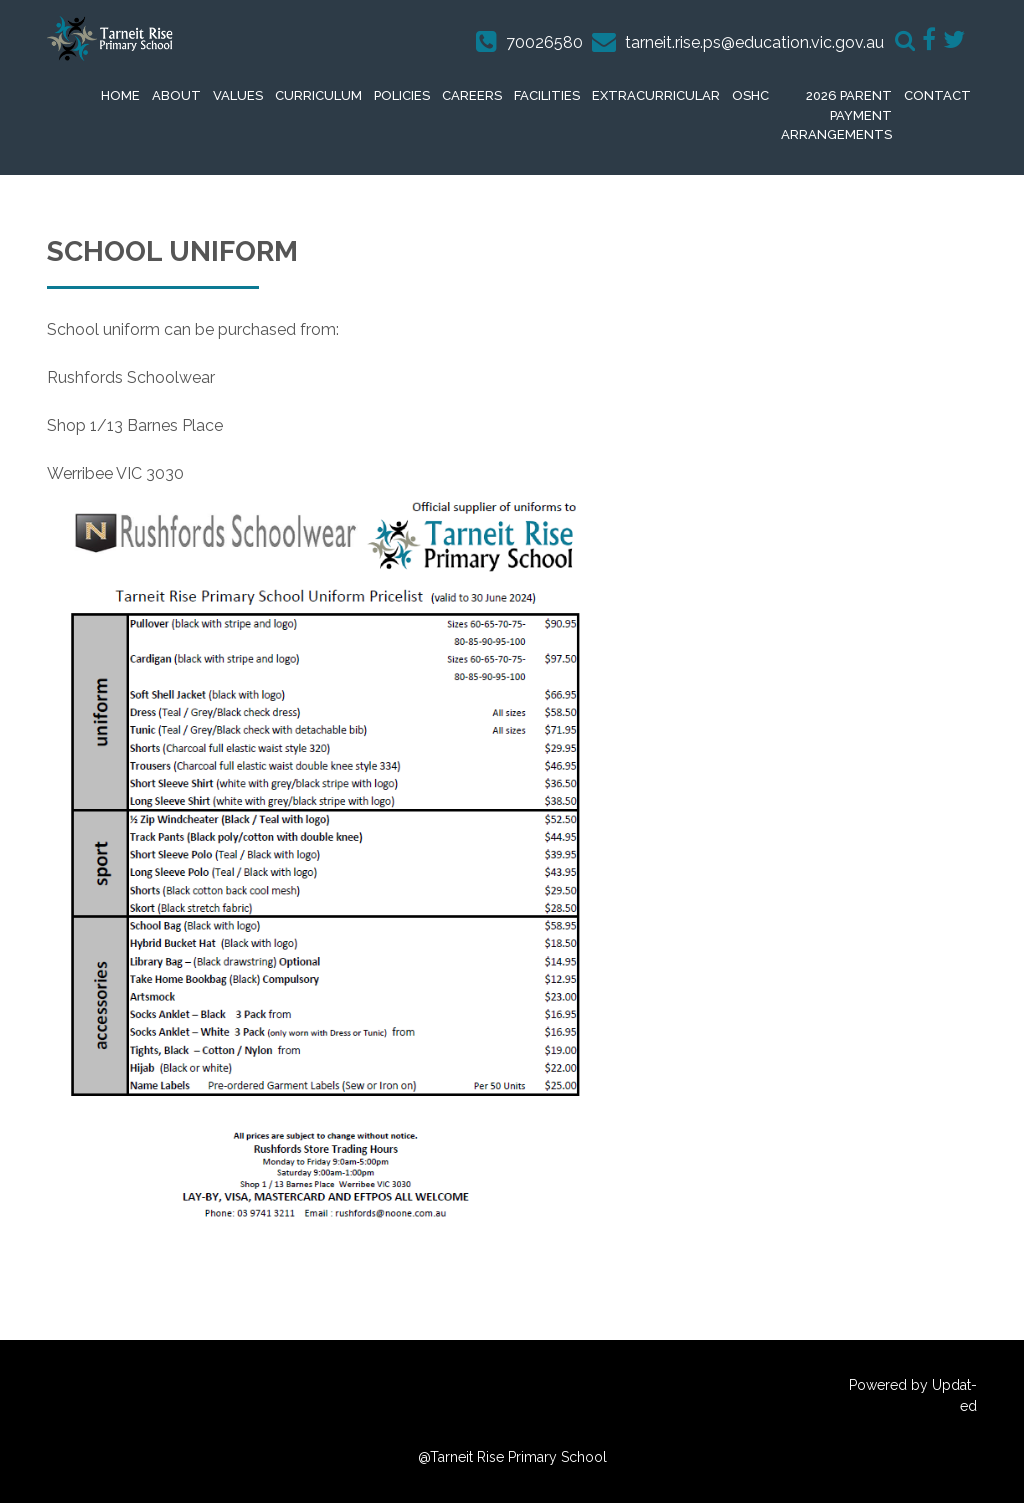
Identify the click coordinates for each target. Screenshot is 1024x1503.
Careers (472, 95)
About (176, 95)
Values (238, 95)
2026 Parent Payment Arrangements (836, 115)
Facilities (547, 95)
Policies (402, 95)
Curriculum (318, 95)
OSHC (750, 95)
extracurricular (656, 95)
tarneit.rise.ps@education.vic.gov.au (754, 42)
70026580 (544, 42)
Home (120, 95)
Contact (937, 95)
